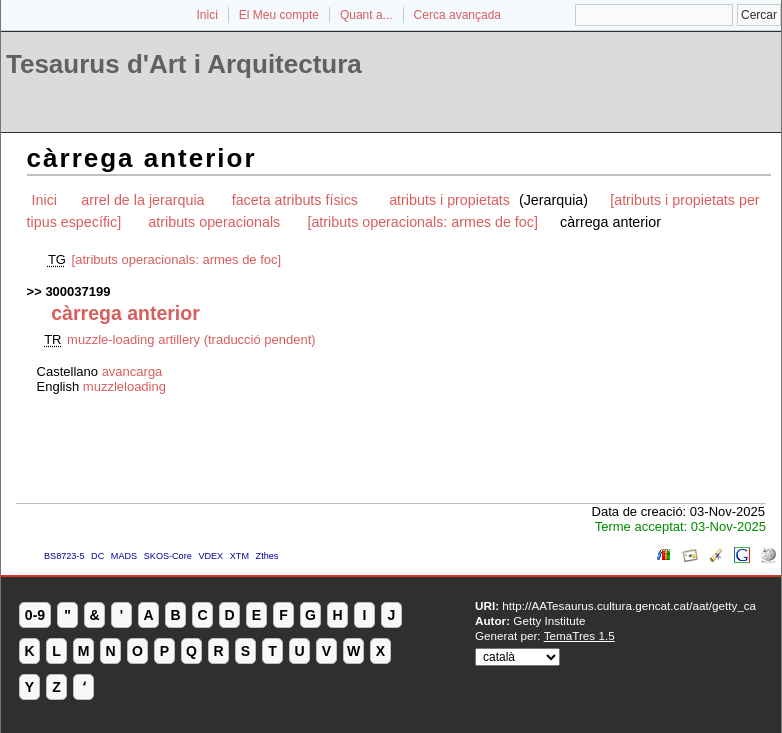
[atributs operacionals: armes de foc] (422, 222)
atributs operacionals (214, 222)
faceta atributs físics (297, 200)
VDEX (210, 556)
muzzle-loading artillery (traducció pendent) (191, 339)
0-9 (35, 615)
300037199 (77, 291)
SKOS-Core (168, 556)
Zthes (267, 556)
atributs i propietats (451, 200)
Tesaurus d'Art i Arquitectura (184, 64)
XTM (239, 556)
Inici (207, 15)
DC (97, 556)
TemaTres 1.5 (579, 635)
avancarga (132, 371)
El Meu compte (279, 15)
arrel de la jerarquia (142, 200)
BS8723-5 (64, 556)
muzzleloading (124, 386)
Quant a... (366, 15)
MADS (124, 556)
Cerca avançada (457, 15)
